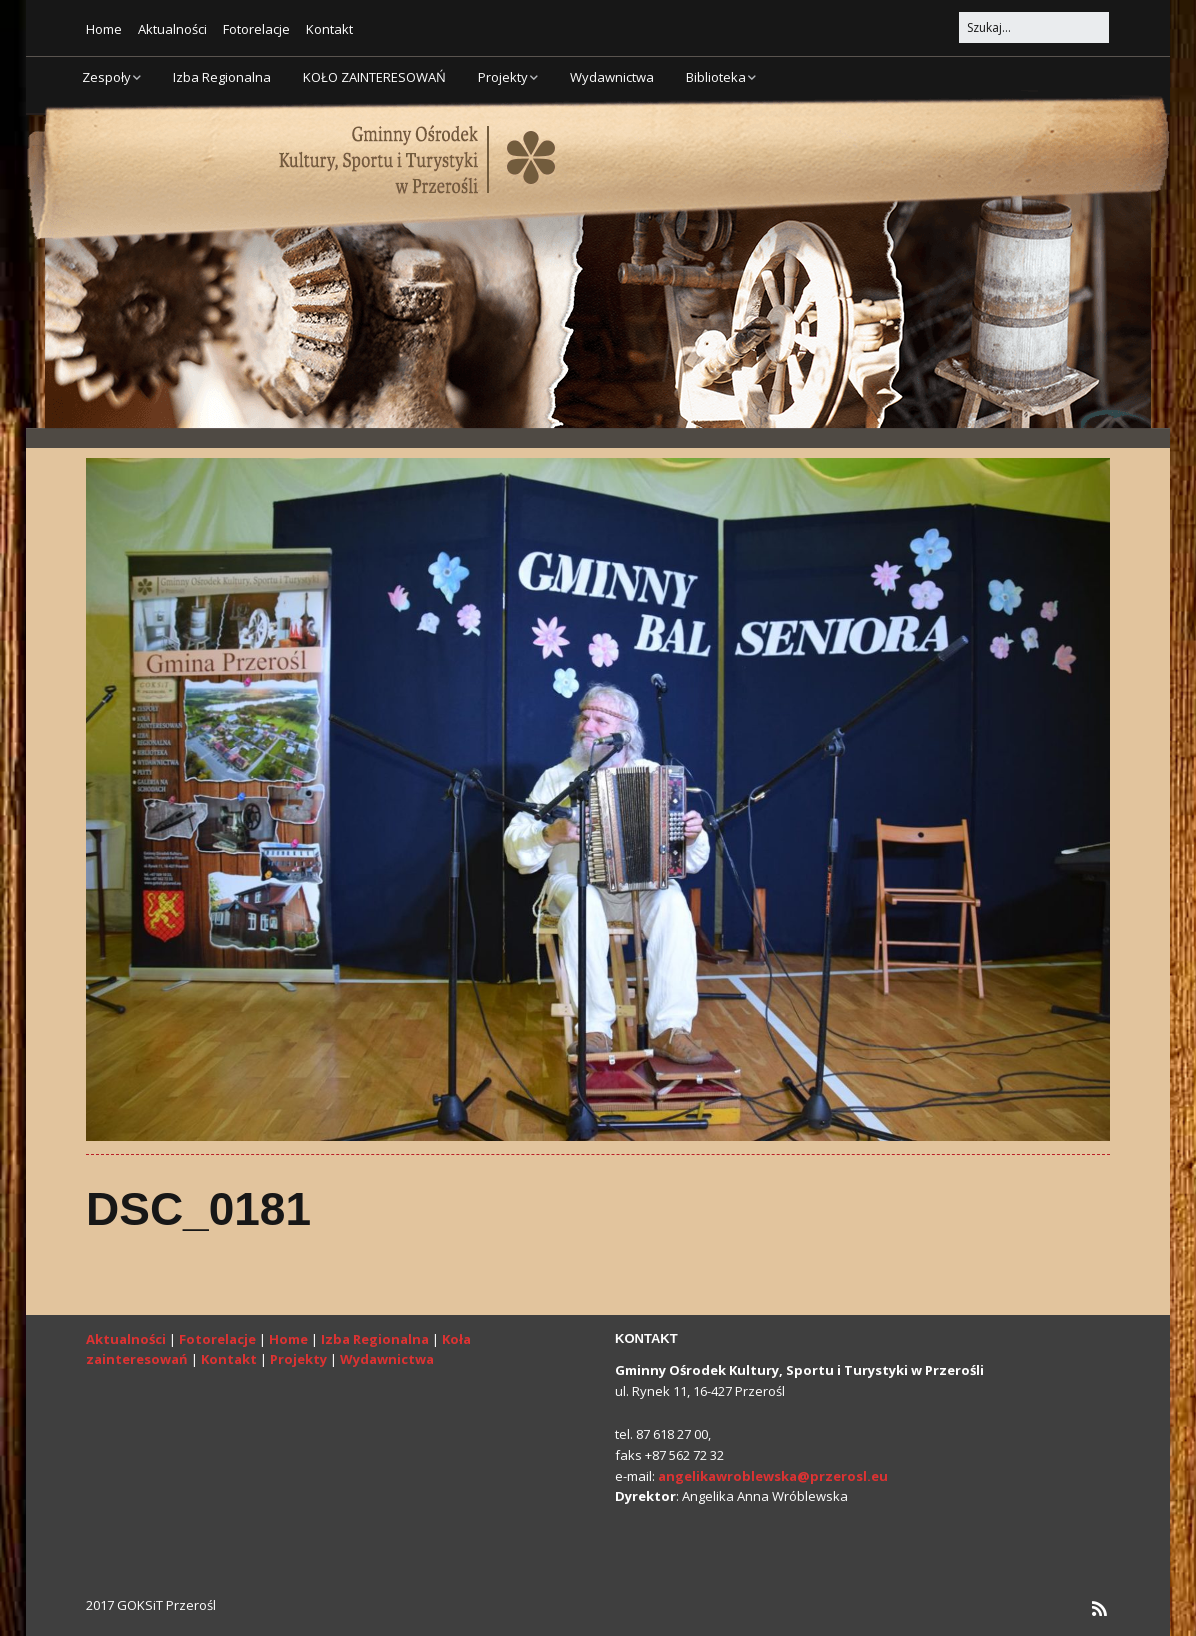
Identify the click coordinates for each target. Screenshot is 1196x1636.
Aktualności (172, 29)
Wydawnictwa (612, 77)
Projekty (503, 77)
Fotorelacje (256, 29)
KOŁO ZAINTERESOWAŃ (374, 77)
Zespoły (106, 77)
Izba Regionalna (222, 77)
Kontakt (329, 29)
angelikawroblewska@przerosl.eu (773, 1476)
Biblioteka (716, 77)
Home (104, 29)
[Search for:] (1034, 27)
